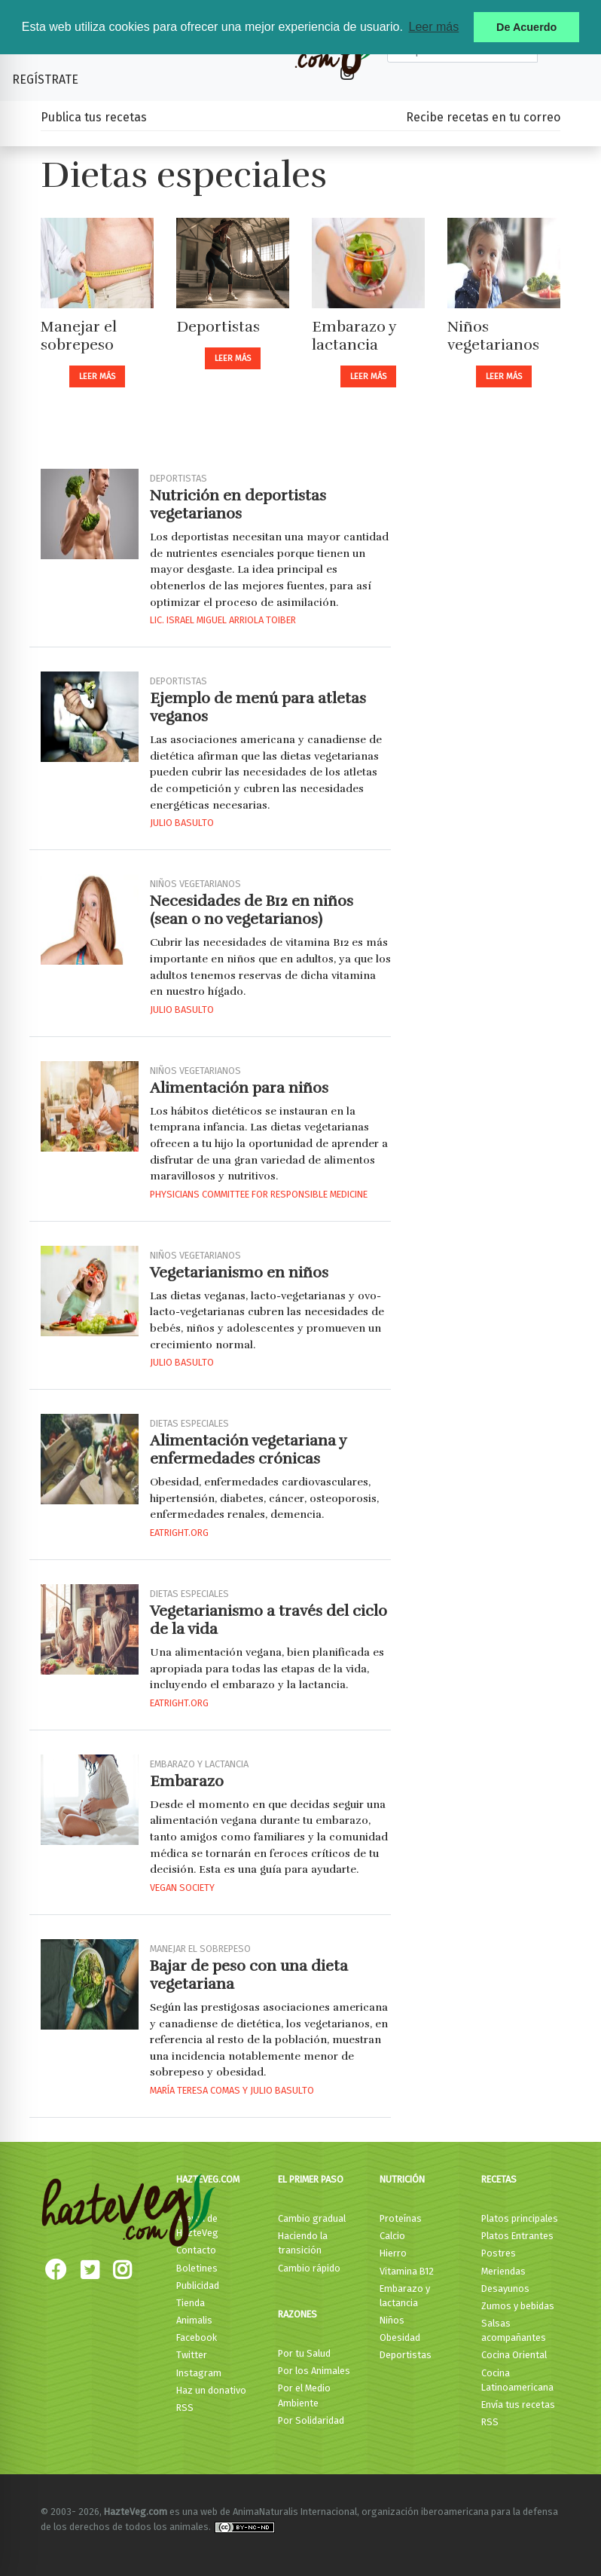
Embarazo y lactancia (354, 335)
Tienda (190, 2302)
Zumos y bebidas (517, 2305)
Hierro (393, 2253)
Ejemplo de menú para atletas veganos (258, 707)
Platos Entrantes (517, 2235)
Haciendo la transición (303, 2243)
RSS (185, 2407)
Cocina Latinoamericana (517, 2380)
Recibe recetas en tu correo (483, 117)
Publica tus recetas (94, 117)
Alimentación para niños (239, 1087)
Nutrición (402, 2179)
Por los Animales (314, 2370)
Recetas (499, 2179)
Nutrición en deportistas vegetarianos (238, 504)
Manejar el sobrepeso (79, 335)
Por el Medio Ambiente (304, 2395)
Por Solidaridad (311, 2420)
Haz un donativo (211, 2390)
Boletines (197, 2268)
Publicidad (197, 2285)
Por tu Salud (304, 2353)
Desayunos (505, 2288)
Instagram (198, 2373)
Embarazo (187, 1781)
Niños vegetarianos (493, 335)
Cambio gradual (312, 2218)
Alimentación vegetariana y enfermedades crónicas (248, 1449)
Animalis (194, 2320)
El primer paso (310, 2179)
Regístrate (45, 79)
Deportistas (218, 326)
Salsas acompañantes (513, 2330)
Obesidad (400, 2337)
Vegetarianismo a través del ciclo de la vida (268, 1620)
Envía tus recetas (518, 2404)
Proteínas (401, 2218)
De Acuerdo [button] (526, 27)
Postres (498, 2253)
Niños (392, 2320)
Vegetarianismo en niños (239, 1272)
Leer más (97, 376)
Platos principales (519, 2218)
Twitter (191, 2354)
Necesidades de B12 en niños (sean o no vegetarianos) (251, 910)
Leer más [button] (433, 26)
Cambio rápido (309, 2268)
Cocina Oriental (514, 2354)
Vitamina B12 (407, 2271)
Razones (297, 2314)
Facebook (196, 2337)
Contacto (196, 2250)
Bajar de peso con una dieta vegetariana (249, 1974)
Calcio (392, 2235)
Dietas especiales (189, 1423)
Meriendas (503, 2271)
